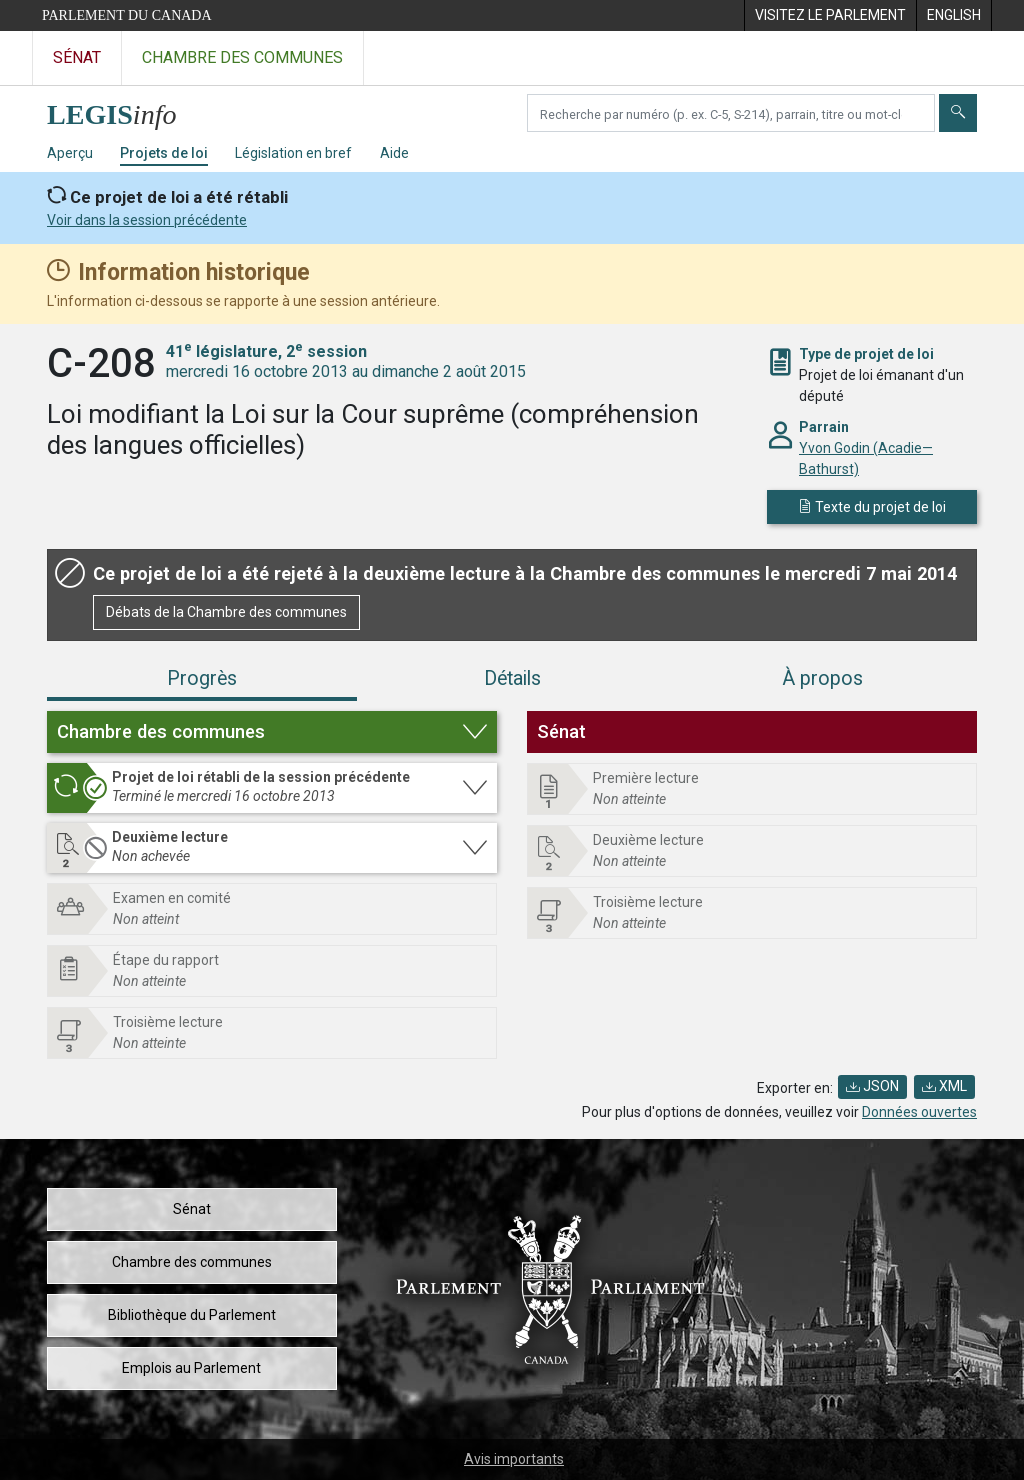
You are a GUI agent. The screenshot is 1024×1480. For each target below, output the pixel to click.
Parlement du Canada (127, 15)
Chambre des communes (192, 1262)
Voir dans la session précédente (147, 220)
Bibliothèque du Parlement (192, 1315)
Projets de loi (164, 153)
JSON (872, 1086)
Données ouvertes (919, 1112)
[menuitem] (830, 15)
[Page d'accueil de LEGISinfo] (123, 109)
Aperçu (70, 153)
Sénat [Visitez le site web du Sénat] (77, 57)
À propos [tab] (822, 678)
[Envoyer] (958, 113)
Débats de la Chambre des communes (226, 612)
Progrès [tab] (202, 678)
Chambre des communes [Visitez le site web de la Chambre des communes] (242, 57)
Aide (394, 153)
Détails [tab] (512, 678)
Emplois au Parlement (191, 1368)
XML (944, 1086)
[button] (272, 732)
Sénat (192, 1209)
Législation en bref (293, 153)
